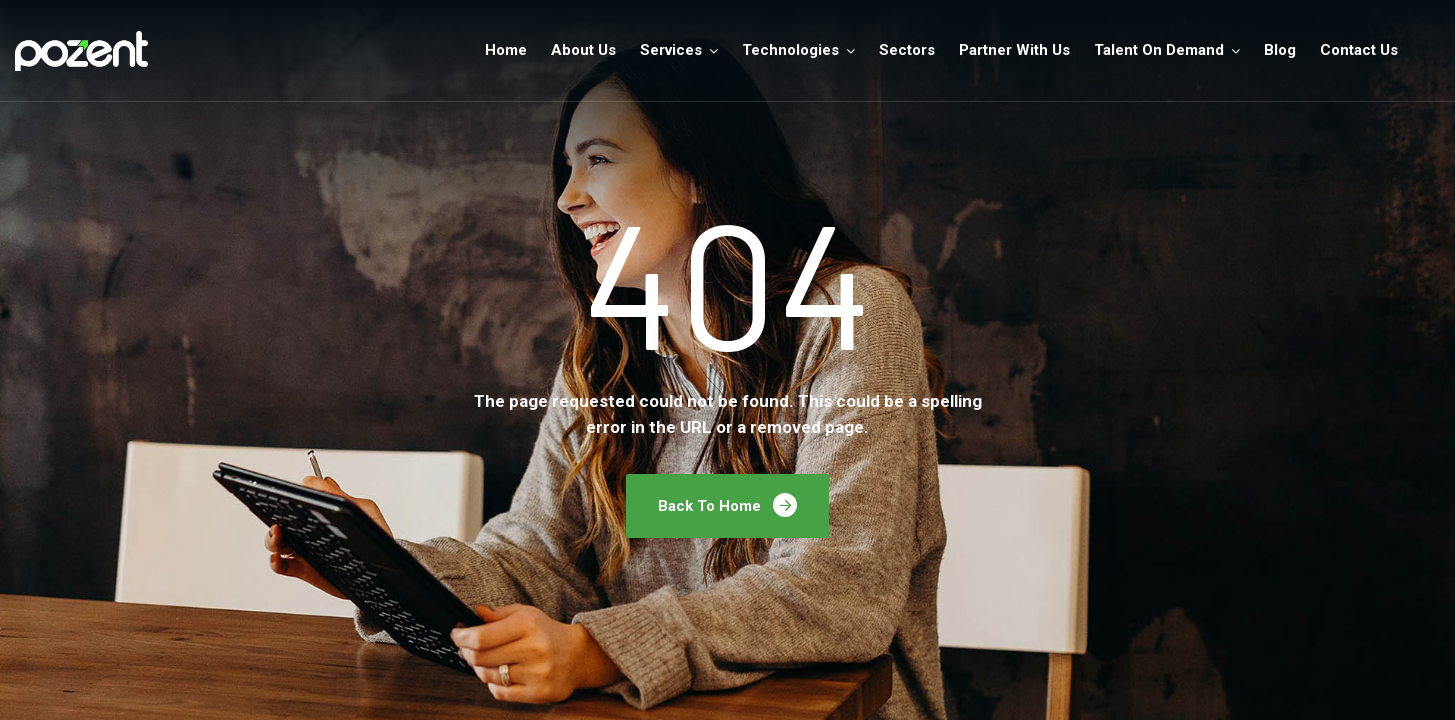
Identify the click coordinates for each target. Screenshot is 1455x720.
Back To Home (727, 505)
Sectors (907, 50)
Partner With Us (1014, 50)
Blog (1280, 50)
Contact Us (1359, 50)
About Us (583, 50)
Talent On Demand (1159, 50)
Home (506, 50)
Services (671, 50)
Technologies (790, 50)
